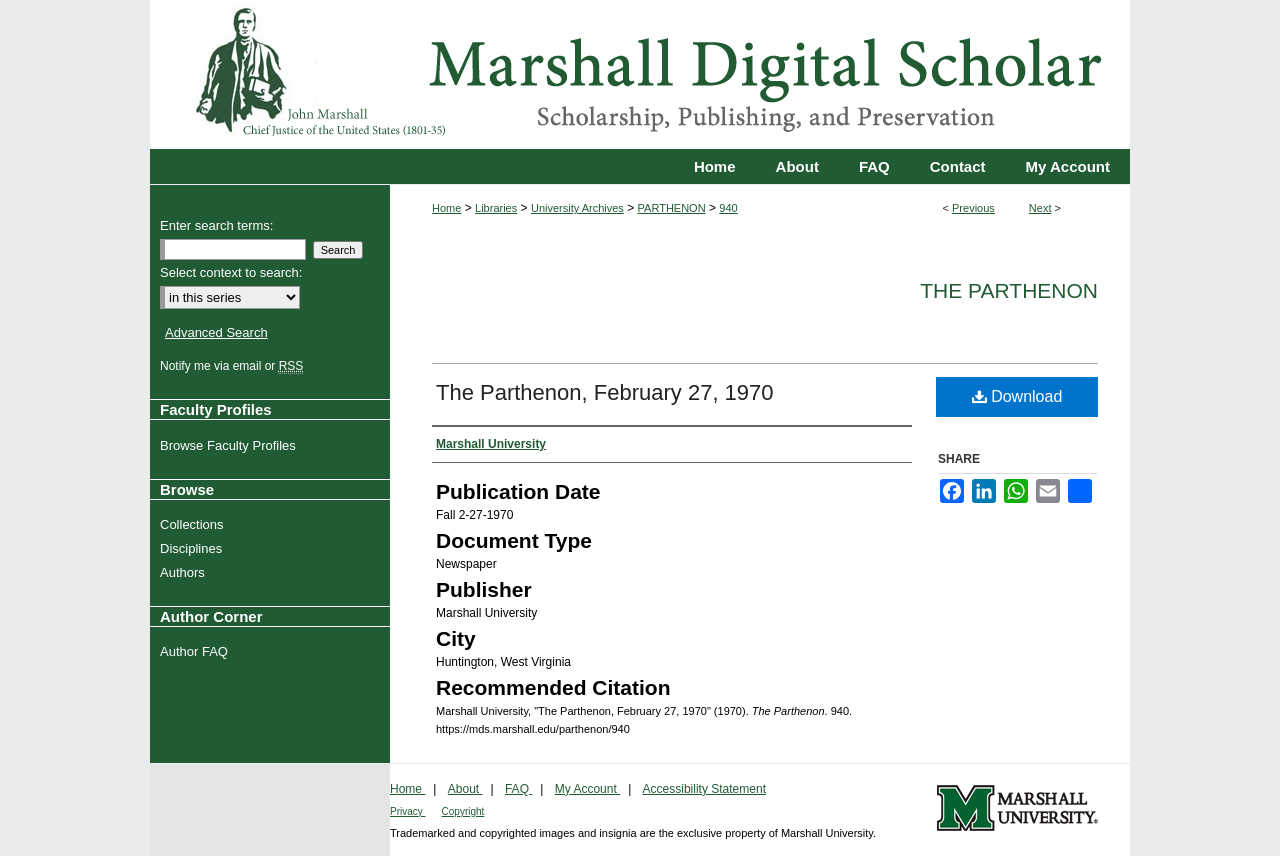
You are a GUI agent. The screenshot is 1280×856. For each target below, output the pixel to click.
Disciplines (193, 548)
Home (446, 208)
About (465, 789)
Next (1040, 208)
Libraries (496, 208)
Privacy (408, 811)
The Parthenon (1009, 290)
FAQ (518, 789)
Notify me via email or (234, 366)
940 (728, 208)
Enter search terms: (216, 225)
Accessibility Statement (704, 789)
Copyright (463, 811)
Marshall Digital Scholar (640, 74)
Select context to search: (231, 272)
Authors (185, 572)
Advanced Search (216, 332)
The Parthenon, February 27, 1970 (605, 392)
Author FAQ (196, 651)
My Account (587, 789)
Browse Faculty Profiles (230, 445)
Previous (973, 208)
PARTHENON (672, 208)
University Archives (577, 208)
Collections (194, 524)
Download (1017, 396)
